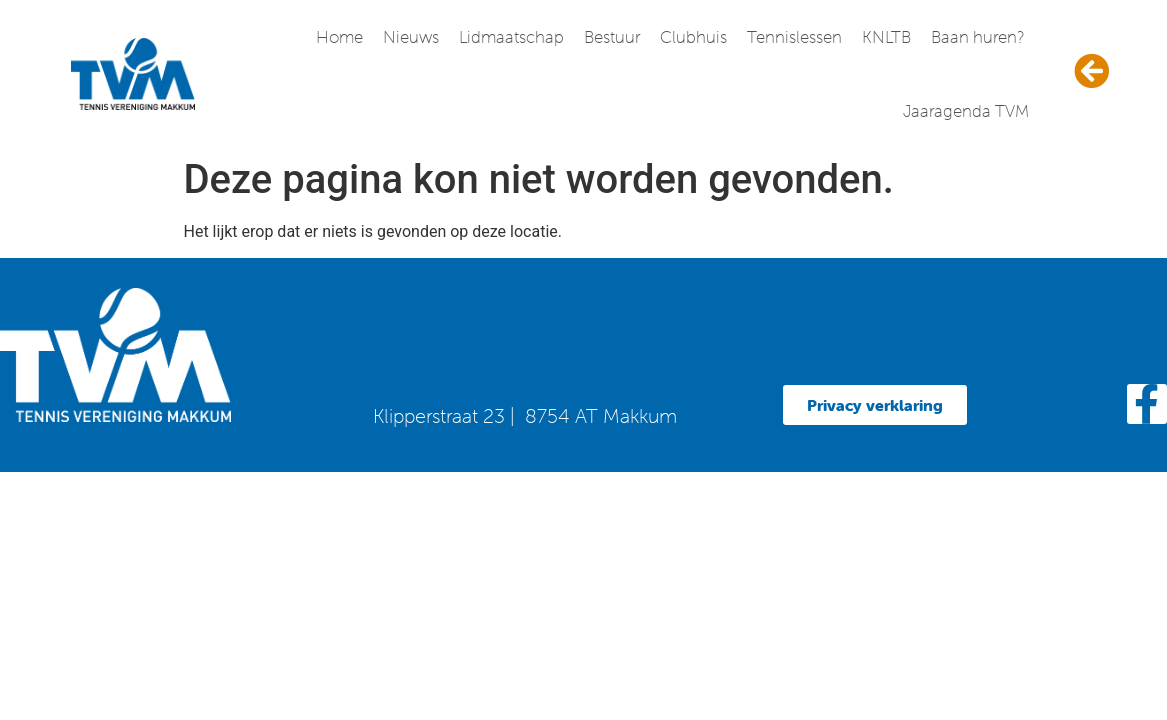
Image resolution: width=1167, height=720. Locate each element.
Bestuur (612, 37)
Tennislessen (794, 37)
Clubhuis (693, 37)
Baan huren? (977, 37)
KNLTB (886, 37)
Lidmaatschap (511, 37)
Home (339, 37)
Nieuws (411, 37)
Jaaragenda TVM (966, 111)
